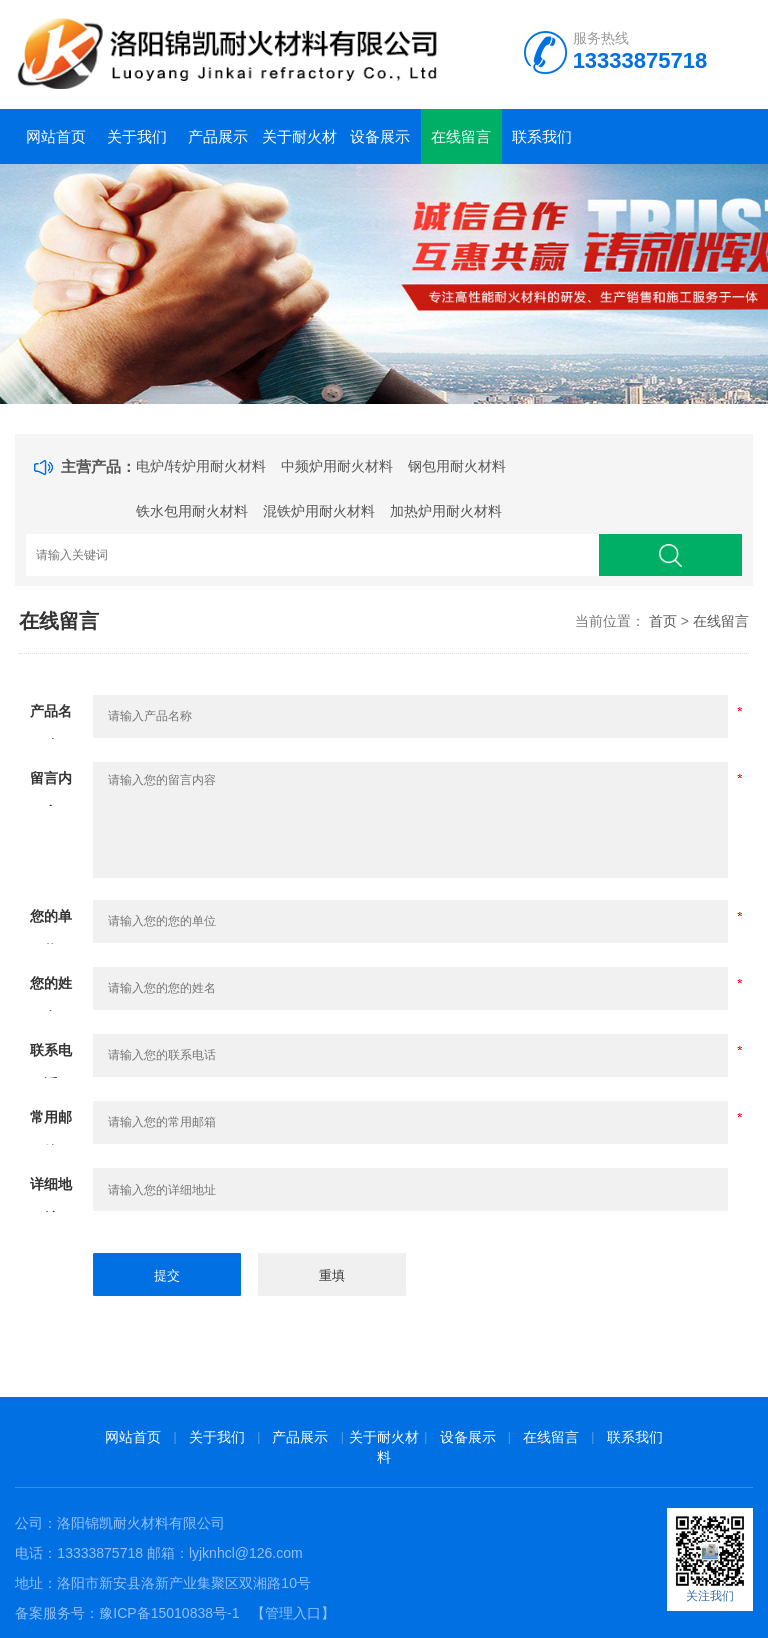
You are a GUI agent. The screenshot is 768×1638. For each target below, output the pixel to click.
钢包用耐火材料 (457, 466)
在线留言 (461, 136)
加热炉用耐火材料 (446, 511)
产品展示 (218, 136)
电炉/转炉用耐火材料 (201, 466)
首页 (663, 621)
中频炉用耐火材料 (337, 466)
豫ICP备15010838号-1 (169, 1613)
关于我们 (137, 136)
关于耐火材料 (299, 146)
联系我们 (542, 136)
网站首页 (56, 136)
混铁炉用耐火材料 (319, 511)
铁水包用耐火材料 (192, 511)
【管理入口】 (293, 1613)
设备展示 (380, 136)
